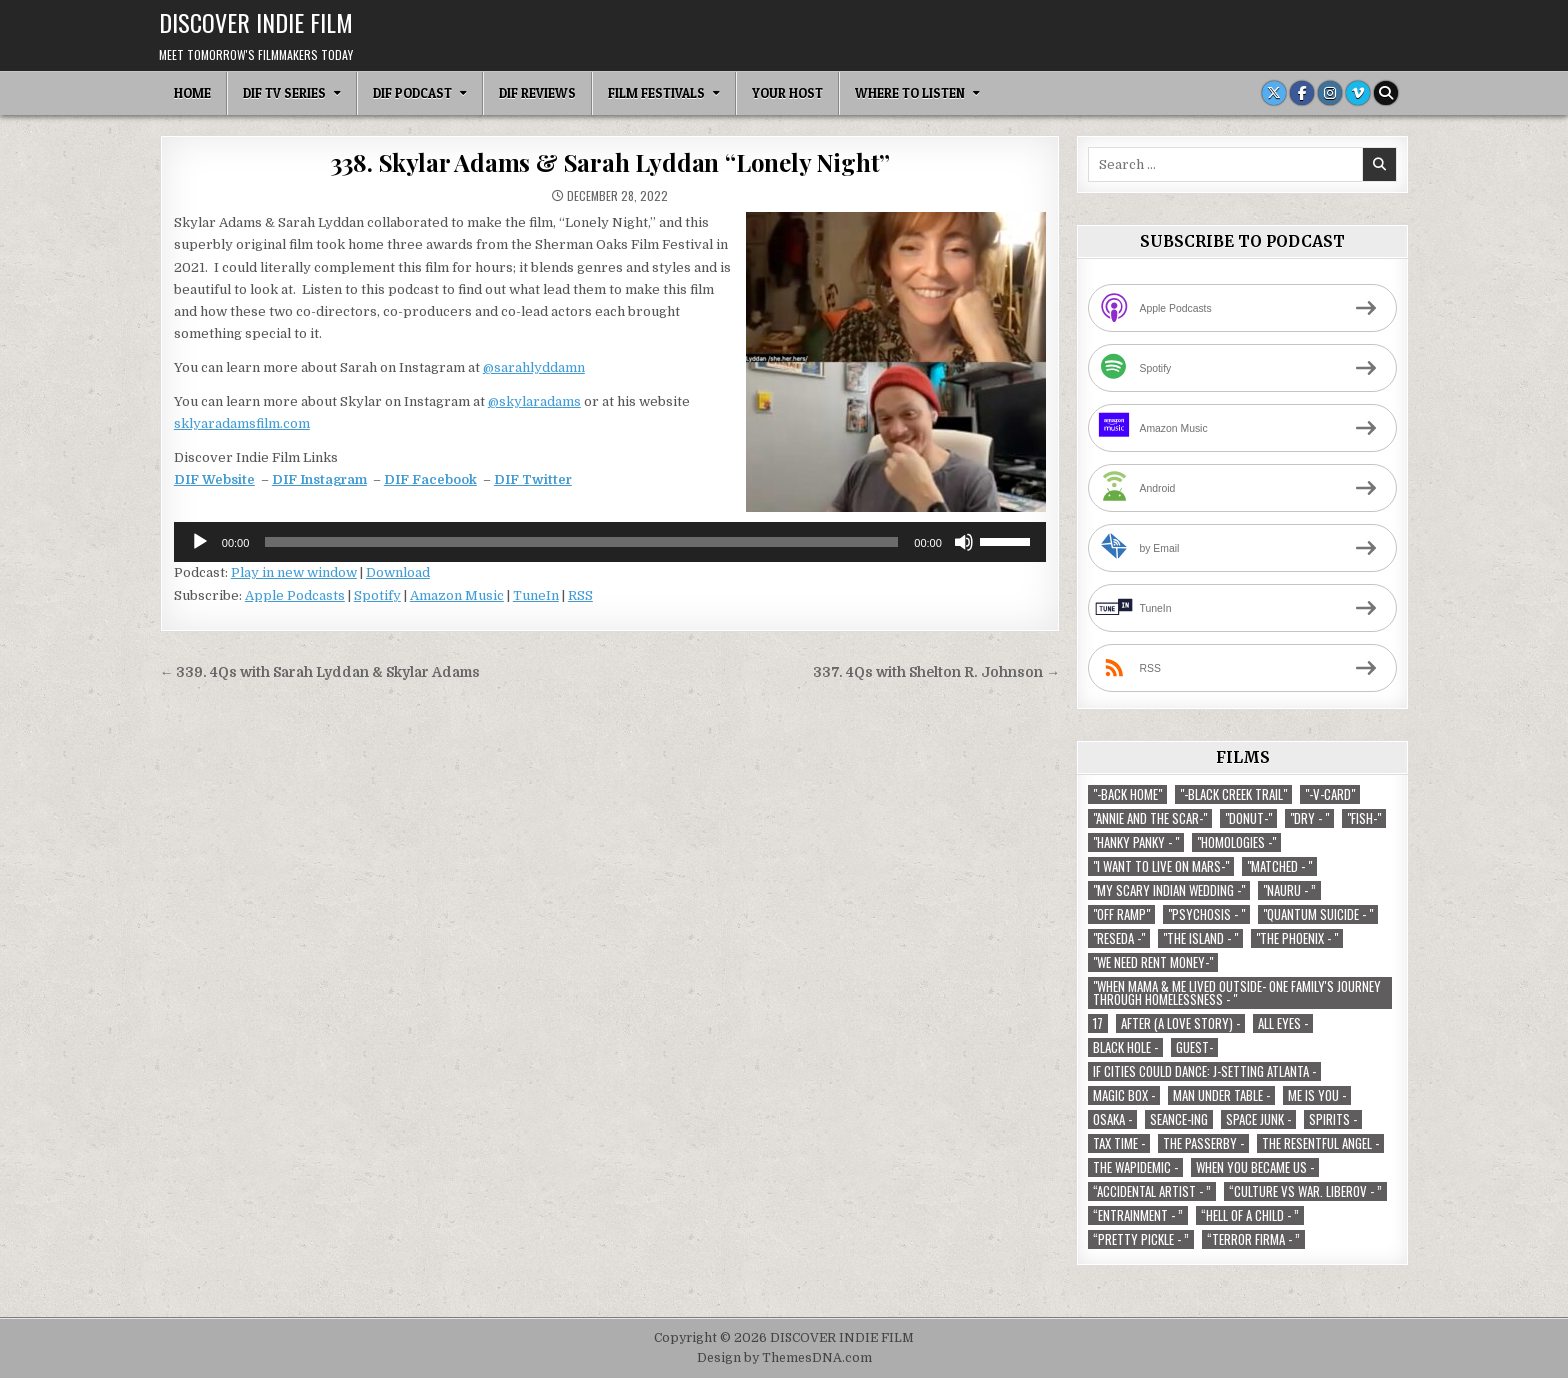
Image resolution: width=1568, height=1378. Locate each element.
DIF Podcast (412, 93)
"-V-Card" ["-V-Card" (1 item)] (1330, 794)
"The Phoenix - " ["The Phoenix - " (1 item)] (1297, 938)
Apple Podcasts (295, 595)
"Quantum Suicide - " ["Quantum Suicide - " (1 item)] (1318, 914)
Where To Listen (910, 93)
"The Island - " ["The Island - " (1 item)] (1200, 938)
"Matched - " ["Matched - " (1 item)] (1279, 866)
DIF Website (214, 479)
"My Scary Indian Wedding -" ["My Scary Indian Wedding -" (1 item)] (1169, 890)
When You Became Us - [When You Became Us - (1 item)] (1255, 1167)
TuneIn (536, 595)
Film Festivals (656, 93)
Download (398, 572)
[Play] (200, 542)
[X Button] (1274, 93)
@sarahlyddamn (534, 367)
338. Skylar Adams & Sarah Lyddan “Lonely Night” (610, 162)
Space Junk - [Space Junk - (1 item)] (1258, 1119)
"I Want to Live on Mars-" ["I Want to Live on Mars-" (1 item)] (1161, 866)
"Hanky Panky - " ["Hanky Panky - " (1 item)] (1136, 842)
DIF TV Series (284, 93)
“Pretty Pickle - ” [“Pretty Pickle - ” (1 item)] (1141, 1239)
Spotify (377, 595)
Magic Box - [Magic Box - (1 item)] (1124, 1095)
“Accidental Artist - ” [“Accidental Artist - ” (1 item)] (1152, 1191)
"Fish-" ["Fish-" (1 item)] (1364, 818)
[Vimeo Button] (1358, 93)
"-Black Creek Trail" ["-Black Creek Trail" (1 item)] (1233, 794)
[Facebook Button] (1302, 93)
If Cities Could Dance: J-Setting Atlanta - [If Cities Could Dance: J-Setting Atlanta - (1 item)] (1204, 1071)
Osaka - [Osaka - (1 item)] (1112, 1119)
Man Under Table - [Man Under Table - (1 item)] (1221, 1095)
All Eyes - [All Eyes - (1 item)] (1283, 1023)
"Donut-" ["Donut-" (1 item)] (1248, 818)
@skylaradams (534, 401)
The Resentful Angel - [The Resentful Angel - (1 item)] (1320, 1143)
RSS (580, 595)
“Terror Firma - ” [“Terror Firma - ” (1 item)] (1253, 1239)
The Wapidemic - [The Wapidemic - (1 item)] (1135, 1167)
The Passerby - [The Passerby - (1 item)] (1203, 1143)
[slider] (581, 542)
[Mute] (964, 542)
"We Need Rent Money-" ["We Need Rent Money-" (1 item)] (1153, 962)
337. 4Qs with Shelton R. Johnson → (936, 672)
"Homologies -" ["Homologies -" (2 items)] (1236, 842)
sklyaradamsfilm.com (242, 423)
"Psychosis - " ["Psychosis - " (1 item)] (1206, 914)
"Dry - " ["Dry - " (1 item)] (1309, 818)
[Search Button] (1386, 93)
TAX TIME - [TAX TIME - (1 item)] (1119, 1143)
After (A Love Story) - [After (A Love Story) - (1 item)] (1180, 1023)
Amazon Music (457, 595)
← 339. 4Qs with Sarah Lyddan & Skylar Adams (320, 672)
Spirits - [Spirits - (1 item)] (1333, 1119)
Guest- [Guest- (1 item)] (1194, 1047)
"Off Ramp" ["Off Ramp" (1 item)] (1121, 914)
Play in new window (294, 572)
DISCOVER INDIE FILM (256, 22)
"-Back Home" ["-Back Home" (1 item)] (1127, 794)
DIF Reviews (537, 93)
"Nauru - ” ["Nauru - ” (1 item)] (1289, 890)
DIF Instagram (319, 479)
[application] (610, 542)
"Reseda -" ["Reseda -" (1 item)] (1119, 938)
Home (192, 93)
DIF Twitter (533, 479)
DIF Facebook (430, 479)
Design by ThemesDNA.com (784, 1358)
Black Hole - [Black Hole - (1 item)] (1125, 1047)
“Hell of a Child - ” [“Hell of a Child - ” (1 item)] (1250, 1215)
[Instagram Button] (1330, 93)
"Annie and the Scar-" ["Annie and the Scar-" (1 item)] (1150, 818)
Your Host (787, 93)
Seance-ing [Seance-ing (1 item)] (1179, 1119)
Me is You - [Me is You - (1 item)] (1317, 1095)
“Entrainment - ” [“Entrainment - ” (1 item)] (1138, 1215)
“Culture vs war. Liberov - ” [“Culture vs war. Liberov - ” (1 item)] (1305, 1191)
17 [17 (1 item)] (1098, 1023)
